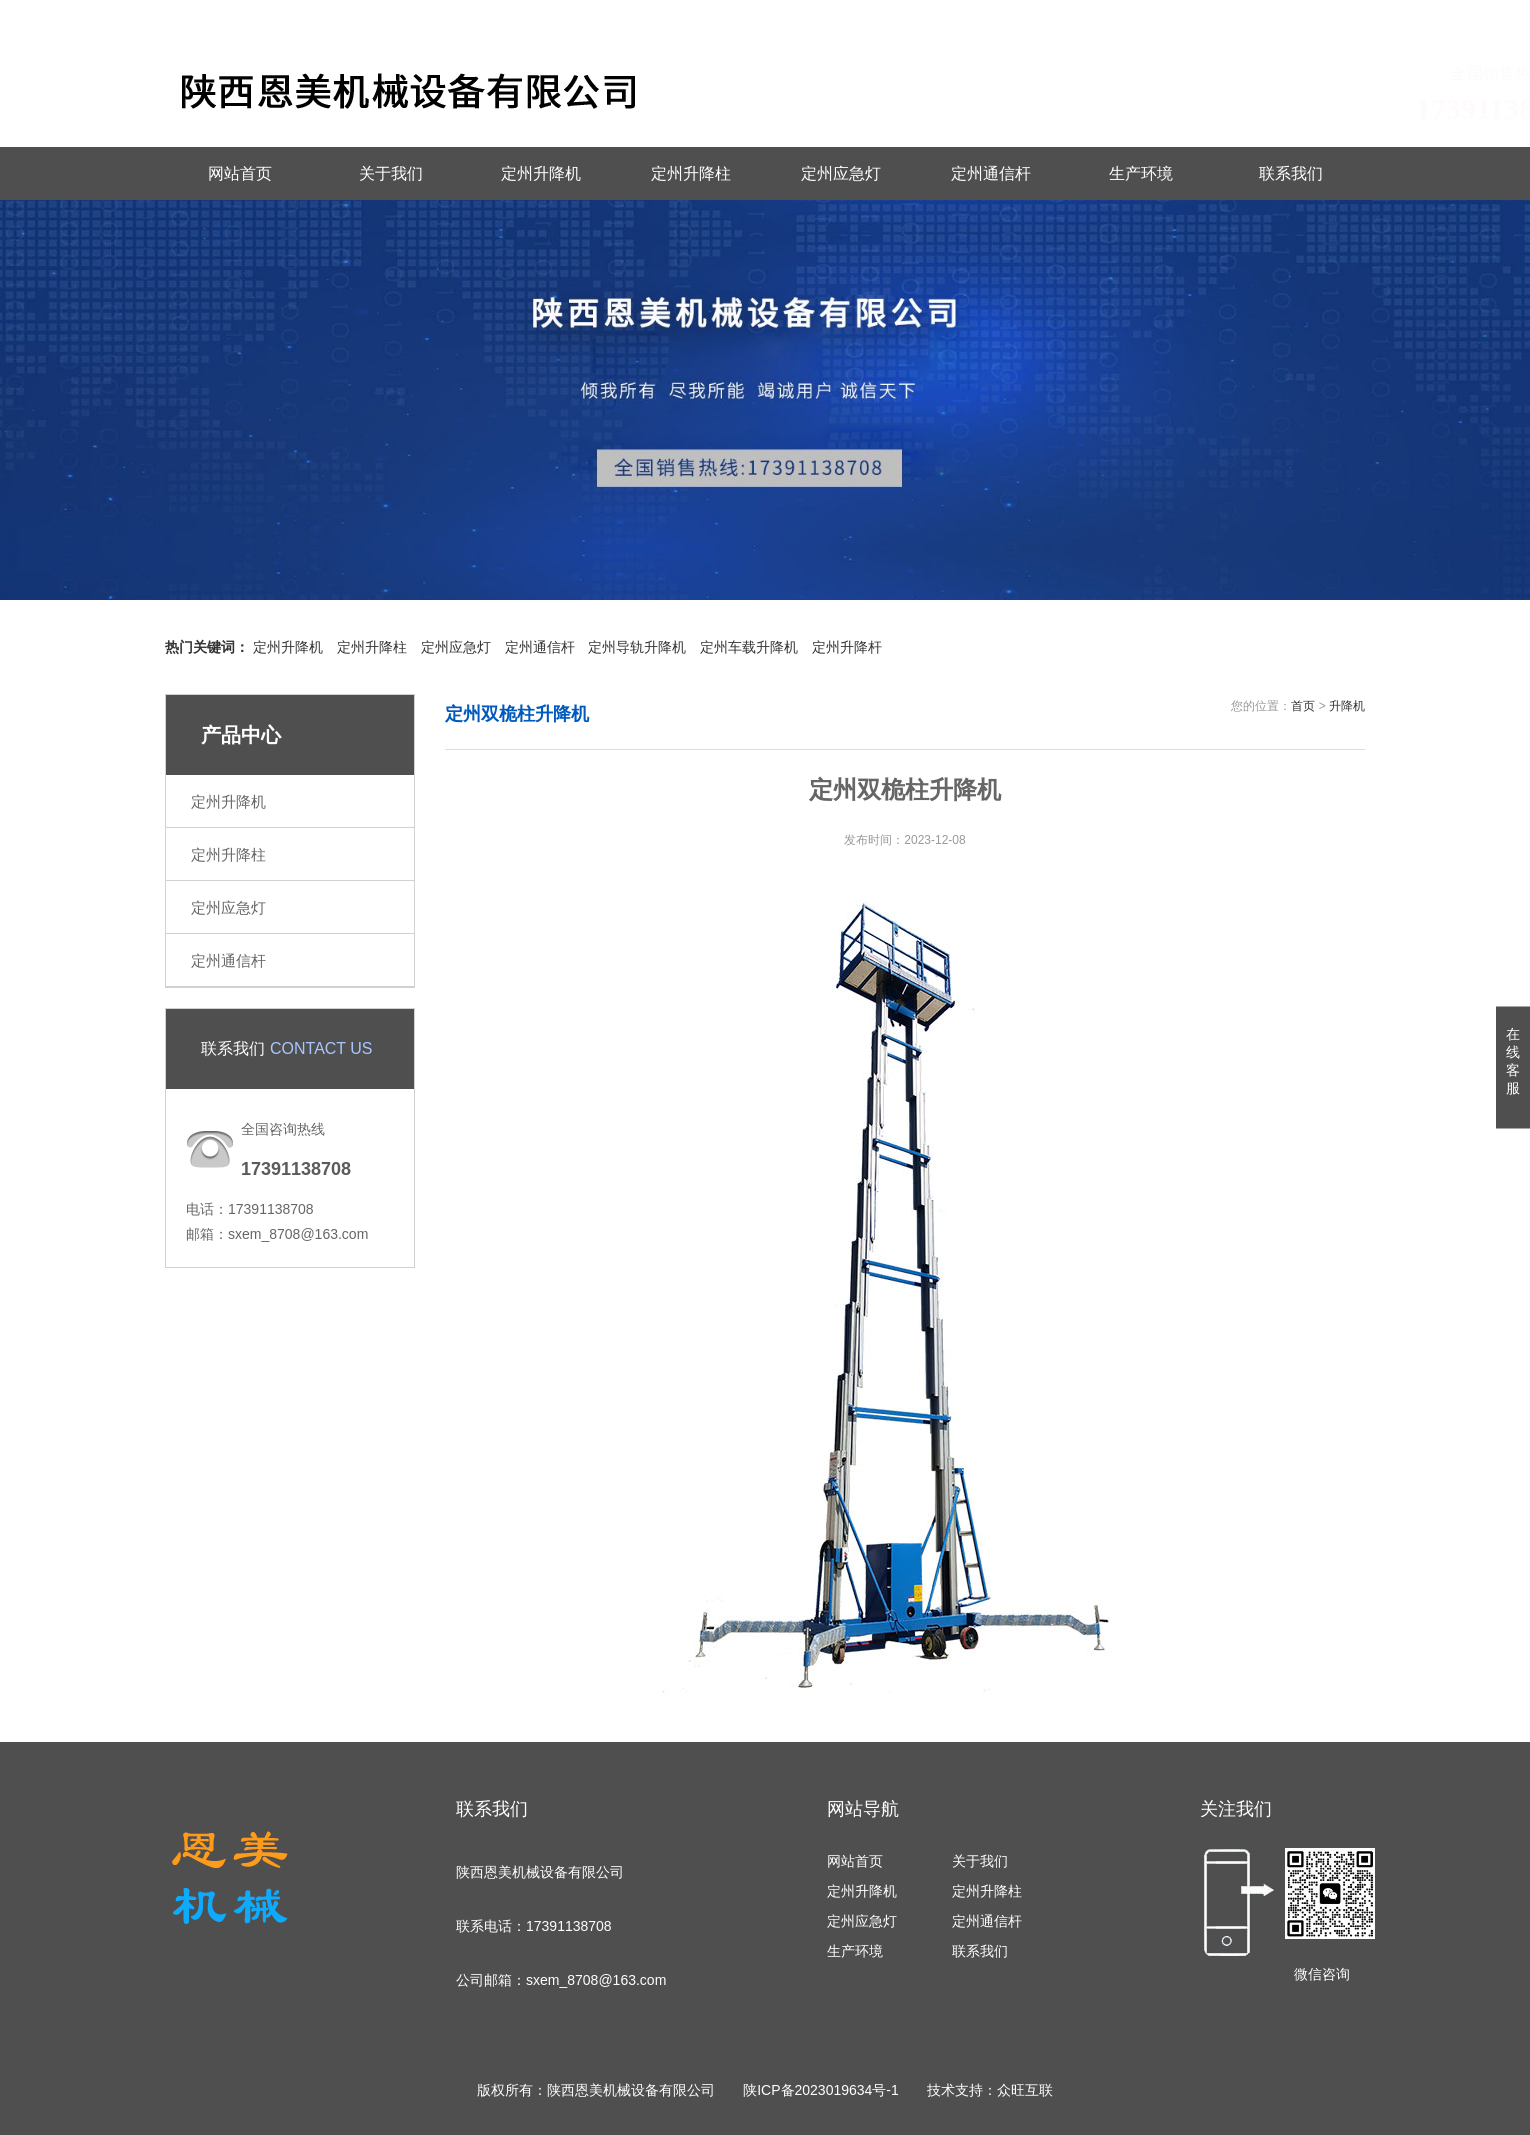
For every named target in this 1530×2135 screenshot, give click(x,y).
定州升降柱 (691, 173)
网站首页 (240, 173)
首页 (1303, 706)
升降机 (1347, 706)
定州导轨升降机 (637, 647)
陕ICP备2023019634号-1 (821, 2090)
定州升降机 (541, 173)
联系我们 (1240, 16)
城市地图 (1337, 16)
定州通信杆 (991, 173)
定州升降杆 (847, 647)
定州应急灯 (841, 173)
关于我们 (391, 173)
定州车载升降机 (749, 647)
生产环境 (1141, 173)
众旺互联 (1025, 2090)
